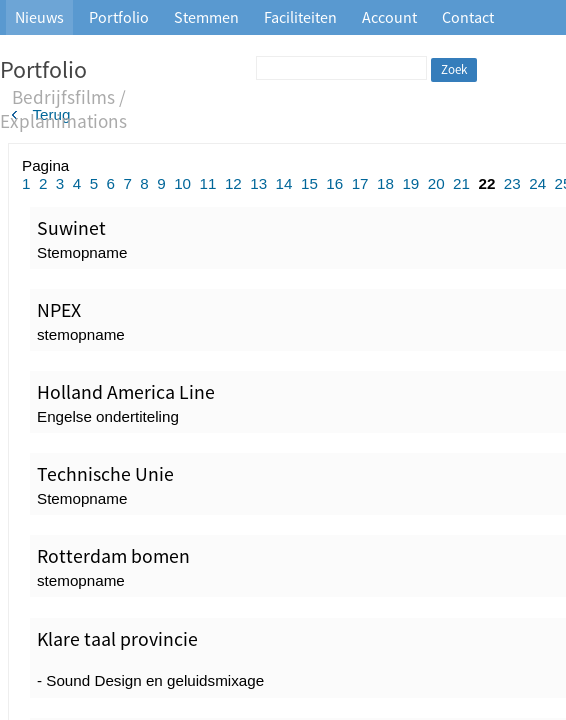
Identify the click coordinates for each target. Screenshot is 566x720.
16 (334, 183)
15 (309, 183)
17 (360, 183)
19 (410, 183)
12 (233, 183)
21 (461, 183)
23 (512, 183)
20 (436, 183)
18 (385, 183)
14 (284, 183)
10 (182, 183)
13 (258, 183)
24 (537, 183)
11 (208, 183)
